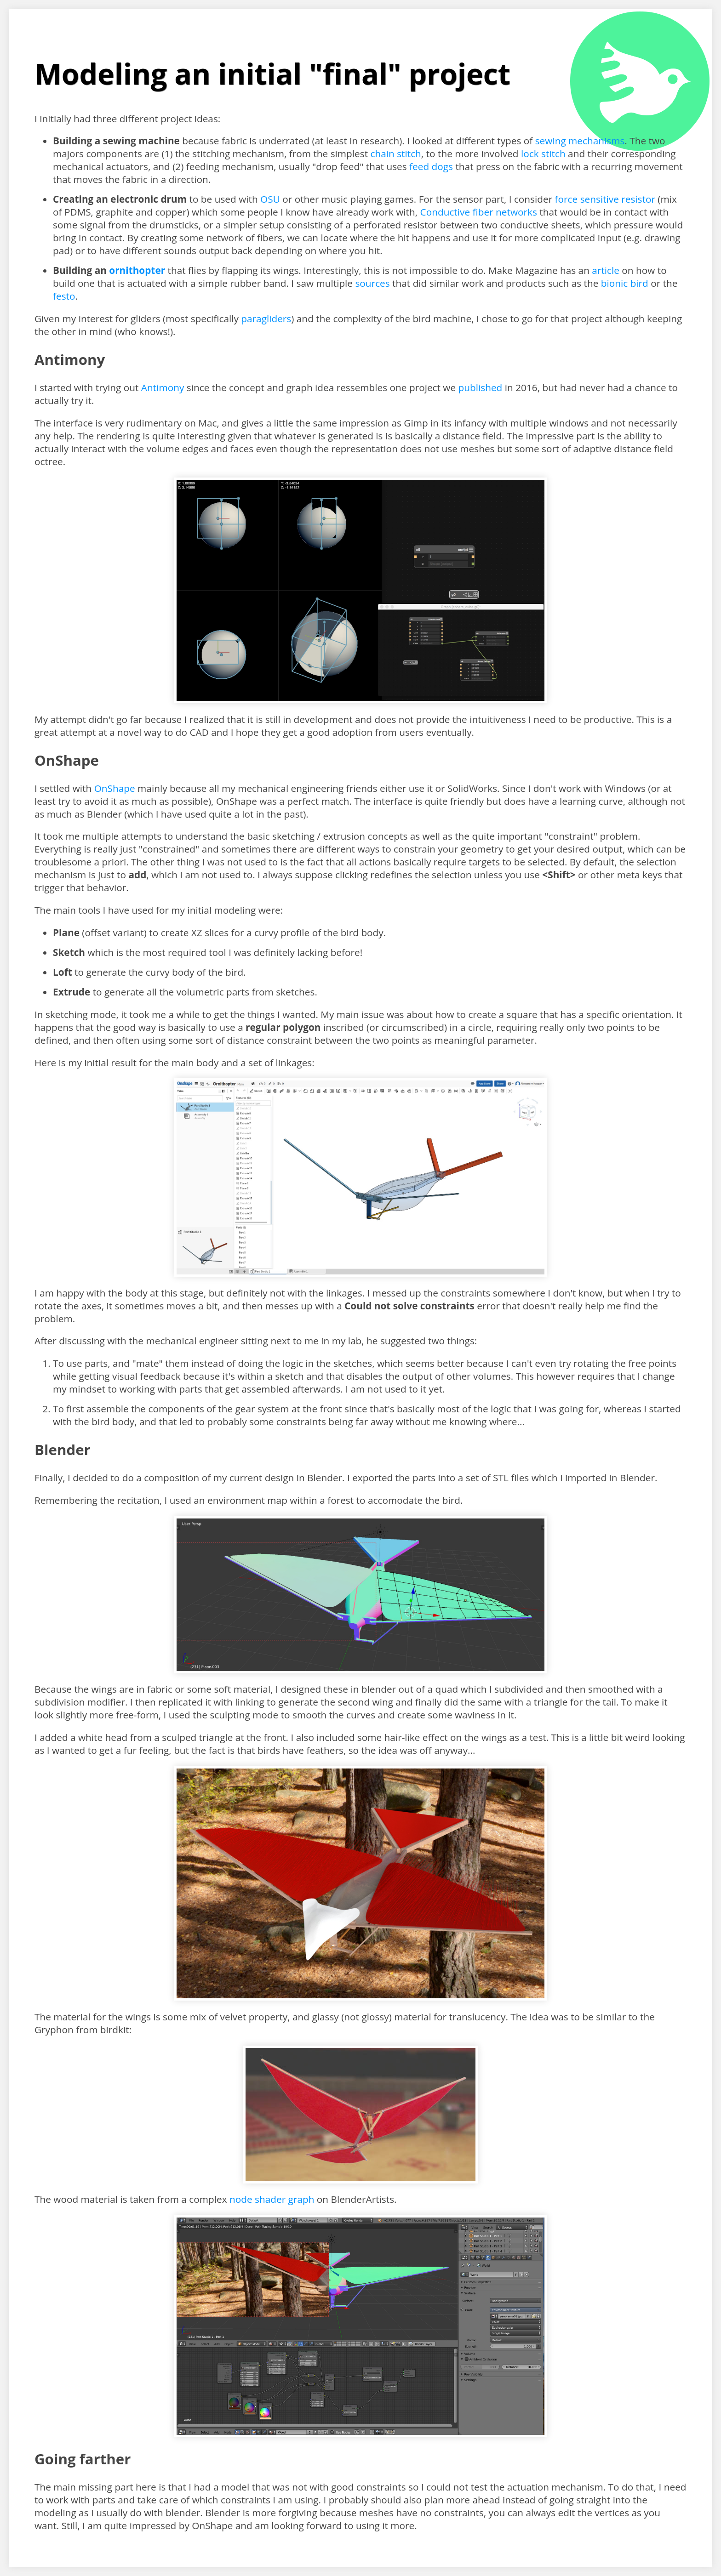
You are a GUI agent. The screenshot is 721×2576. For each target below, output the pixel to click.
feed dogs (431, 166)
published (480, 387)
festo (64, 296)
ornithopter (137, 270)
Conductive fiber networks (478, 211)
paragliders (266, 318)
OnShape (114, 788)
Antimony (162, 387)
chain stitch (395, 153)
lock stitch (543, 153)
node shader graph (271, 2199)
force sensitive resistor (605, 199)
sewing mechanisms (580, 140)
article (605, 270)
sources (372, 283)
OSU (270, 199)
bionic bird (624, 283)
